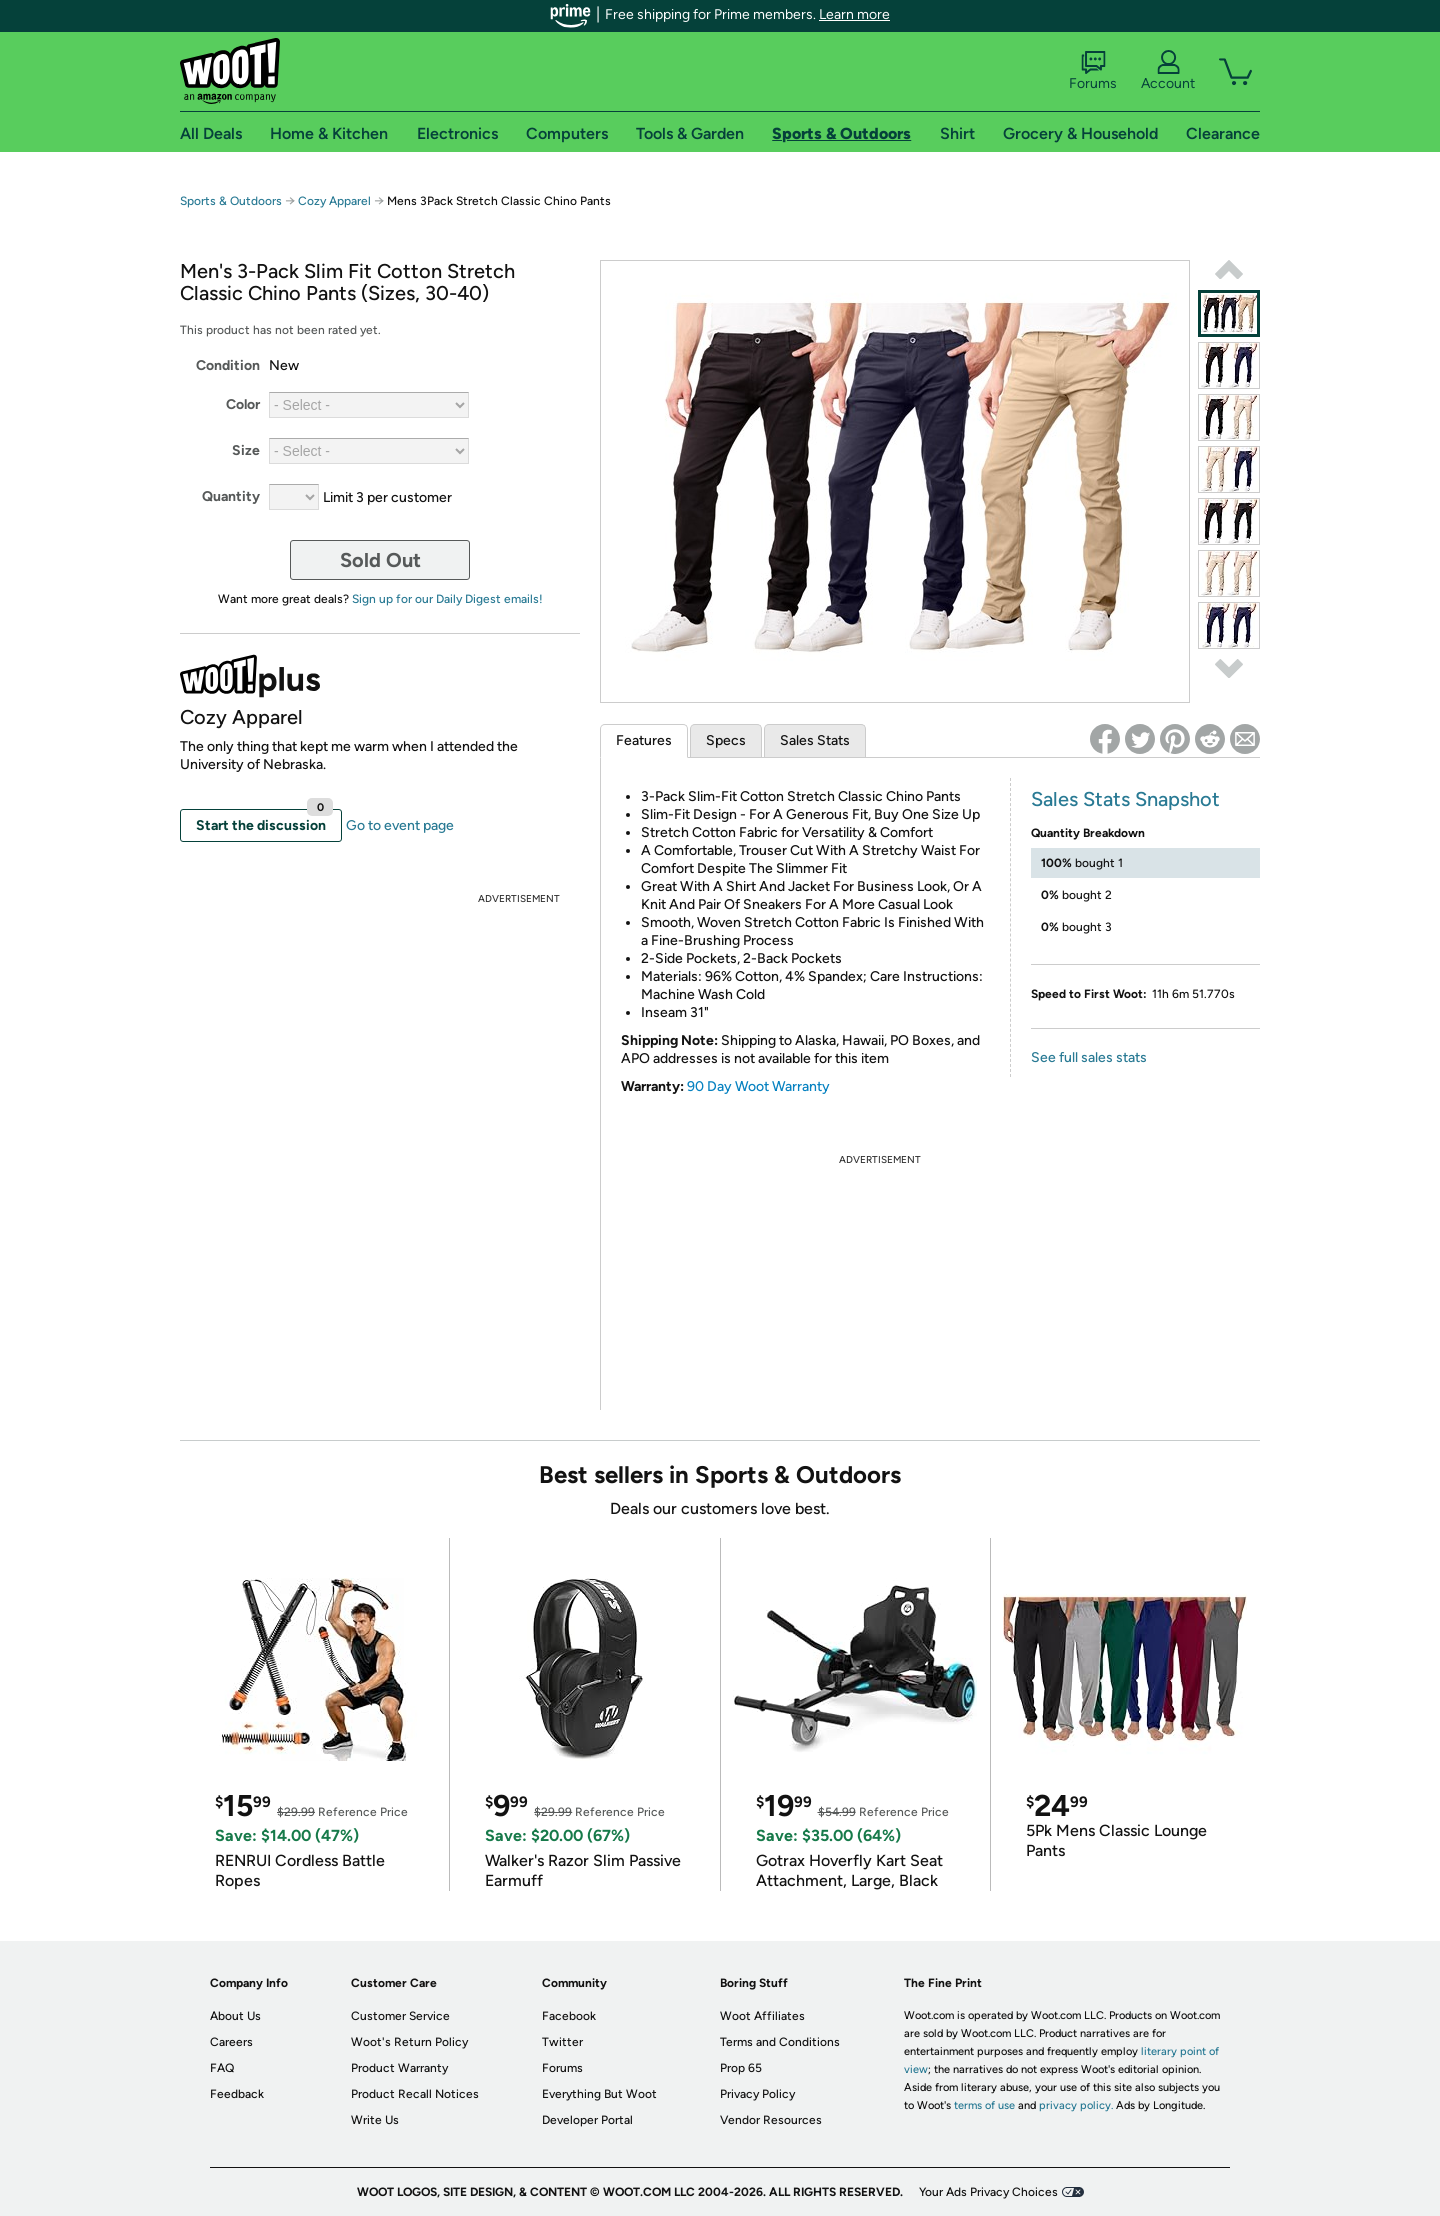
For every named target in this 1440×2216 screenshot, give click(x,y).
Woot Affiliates (762, 2016)
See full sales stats (1089, 1057)
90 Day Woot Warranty (758, 1086)
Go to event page (400, 825)
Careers (231, 2042)
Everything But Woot (599, 2094)
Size (246, 450)
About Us (235, 2016)
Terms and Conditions (780, 2042)
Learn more (854, 14)
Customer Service (400, 2016)
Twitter (562, 2042)
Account (1168, 71)
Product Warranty (399, 2068)
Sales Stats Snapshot (1125, 799)
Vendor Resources (771, 2120)
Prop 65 (741, 2068)
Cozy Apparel (336, 201)
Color (243, 404)
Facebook (569, 2016)
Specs (726, 740)
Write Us (375, 2120)
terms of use (984, 2105)
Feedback (237, 2094)
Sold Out (380, 560)
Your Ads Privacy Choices (988, 2192)
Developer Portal (587, 2120)
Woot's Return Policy (409, 2042)
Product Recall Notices (415, 2094)
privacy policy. (1076, 2105)
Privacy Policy (757, 2094)
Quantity (231, 496)
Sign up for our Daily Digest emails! (447, 599)
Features (644, 740)
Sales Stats (815, 740)
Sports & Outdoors (231, 201)
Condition (228, 365)
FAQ (222, 2068)
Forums (1093, 71)
